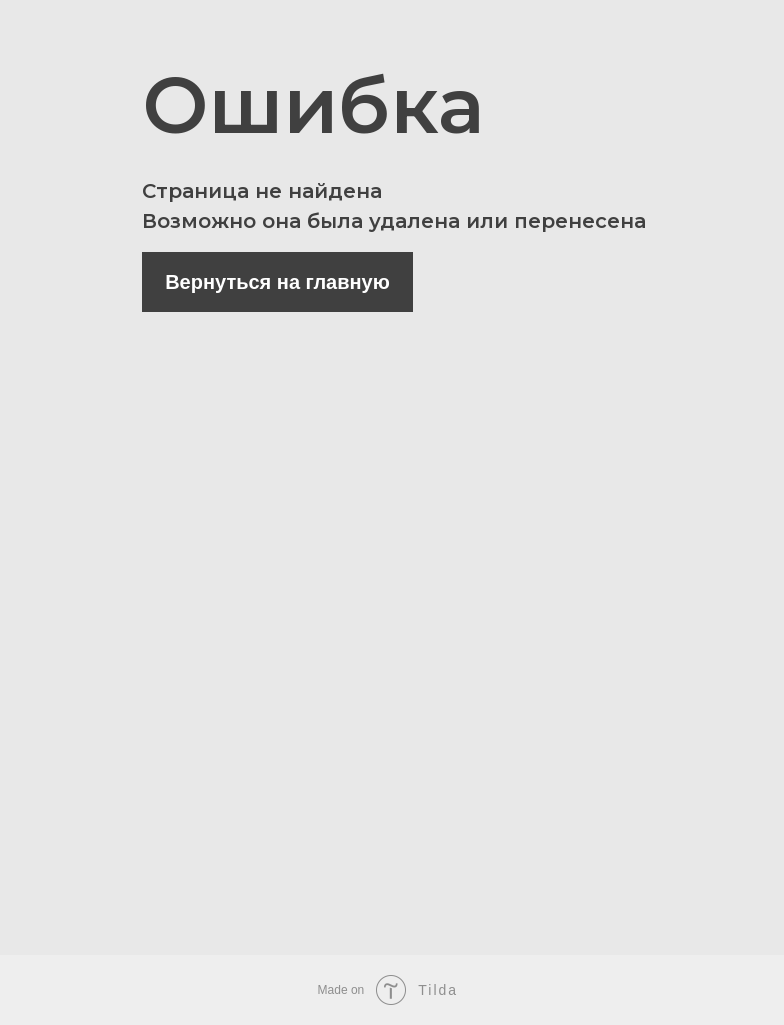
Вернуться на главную (277, 282)
